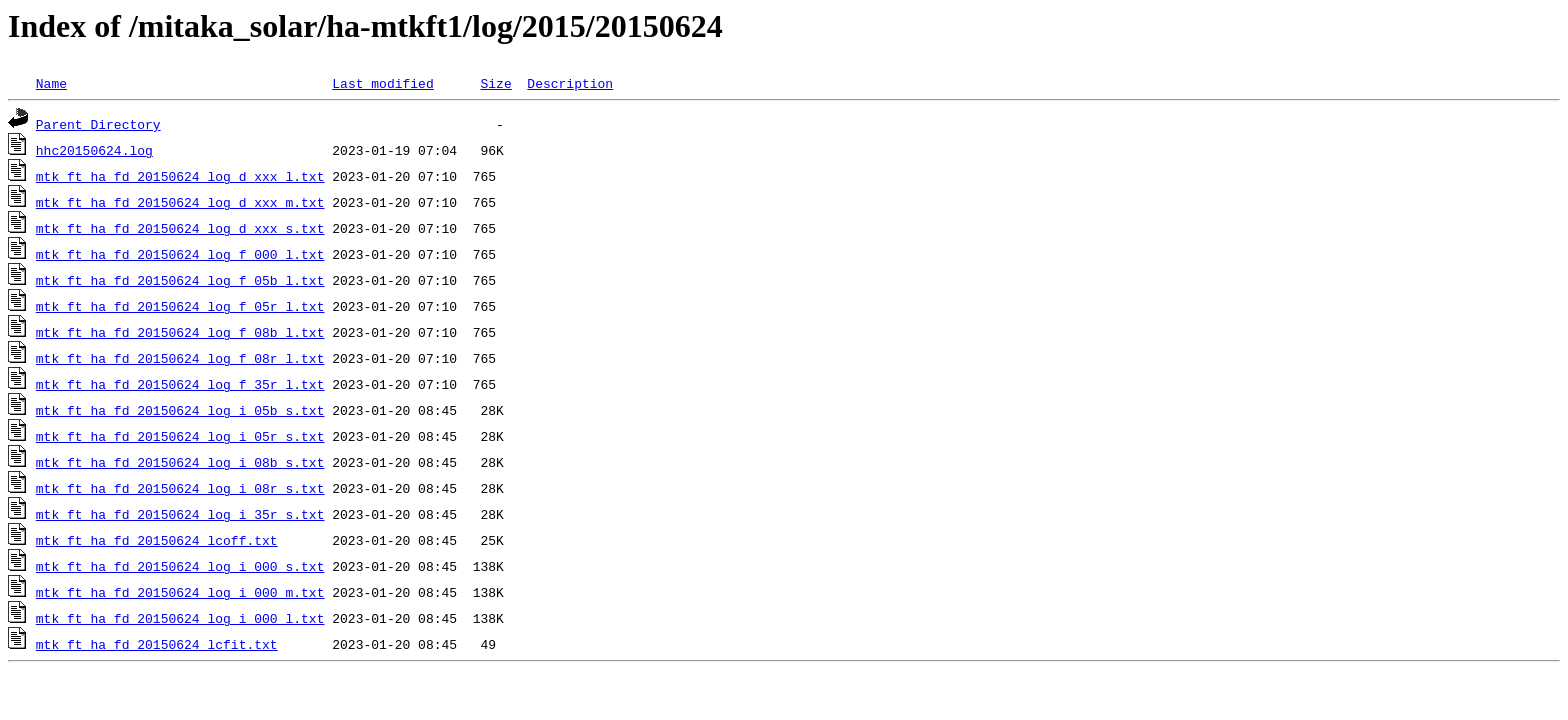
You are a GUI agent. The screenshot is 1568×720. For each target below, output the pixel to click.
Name (51, 83)
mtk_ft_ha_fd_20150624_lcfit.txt (157, 644)
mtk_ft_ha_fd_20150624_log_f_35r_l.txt (180, 384)
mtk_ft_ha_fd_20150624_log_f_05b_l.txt (180, 280)
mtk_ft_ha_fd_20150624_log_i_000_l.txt (180, 618)
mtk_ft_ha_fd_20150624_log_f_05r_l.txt (180, 306)
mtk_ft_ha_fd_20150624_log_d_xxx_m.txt (180, 202)
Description (570, 83)
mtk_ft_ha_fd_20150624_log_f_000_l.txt (180, 254)
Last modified (382, 83)
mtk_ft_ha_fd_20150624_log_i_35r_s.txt (180, 514)
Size (495, 83)
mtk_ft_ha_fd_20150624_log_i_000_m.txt (180, 592)
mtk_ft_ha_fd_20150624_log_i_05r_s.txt (180, 436)
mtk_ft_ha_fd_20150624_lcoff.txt (157, 540)
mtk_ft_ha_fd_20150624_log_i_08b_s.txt (180, 462)
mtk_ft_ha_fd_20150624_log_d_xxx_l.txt (180, 176)
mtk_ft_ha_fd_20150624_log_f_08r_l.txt (180, 358)
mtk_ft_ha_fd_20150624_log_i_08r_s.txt (180, 488)
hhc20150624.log (94, 150)
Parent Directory (98, 124)
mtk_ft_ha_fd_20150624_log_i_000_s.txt (180, 566)
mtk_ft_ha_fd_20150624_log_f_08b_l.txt (180, 332)
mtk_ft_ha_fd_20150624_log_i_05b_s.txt (180, 410)
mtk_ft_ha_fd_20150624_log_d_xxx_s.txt (180, 228)
